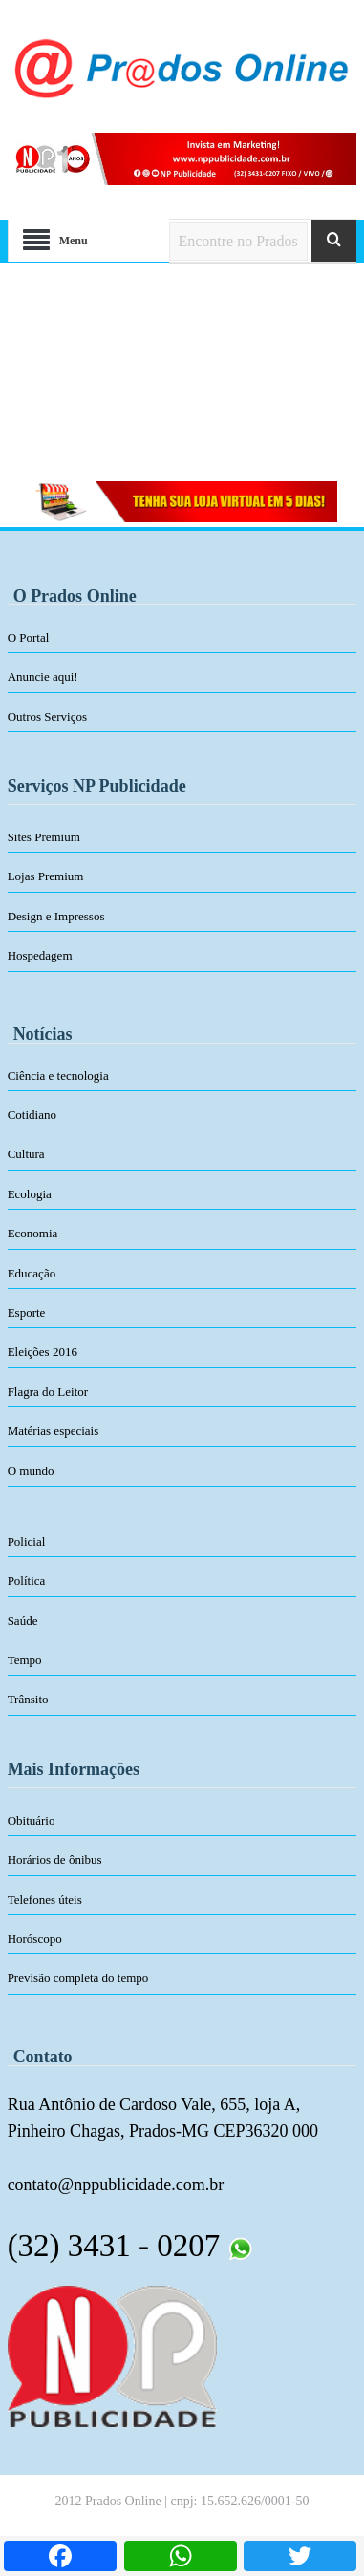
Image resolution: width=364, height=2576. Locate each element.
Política (27, 1580)
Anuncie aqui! (43, 676)
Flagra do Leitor (48, 1391)
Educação (32, 1273)
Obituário (31, 1820)
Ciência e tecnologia (58, 1075)
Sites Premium (44, 837)
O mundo (31, 1471)
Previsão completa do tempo (78, 1978)
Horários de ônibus (55, 1859)
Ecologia (30, 1194)
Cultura (26, 1154)
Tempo (25, 1660)
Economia (33, 1233)
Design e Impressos (56, 916)
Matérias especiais (53, 1431)
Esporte (27, 1312)
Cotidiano (32, 1115)
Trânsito (28, 1699)
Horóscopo (35, 1939)
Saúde (23, 1621)
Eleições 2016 (42, 1351)
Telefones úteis (45, 1899)
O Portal (29, 637)
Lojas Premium (46, 876)
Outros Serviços (47, 716)
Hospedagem (40, 955)
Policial (27, 1541)
